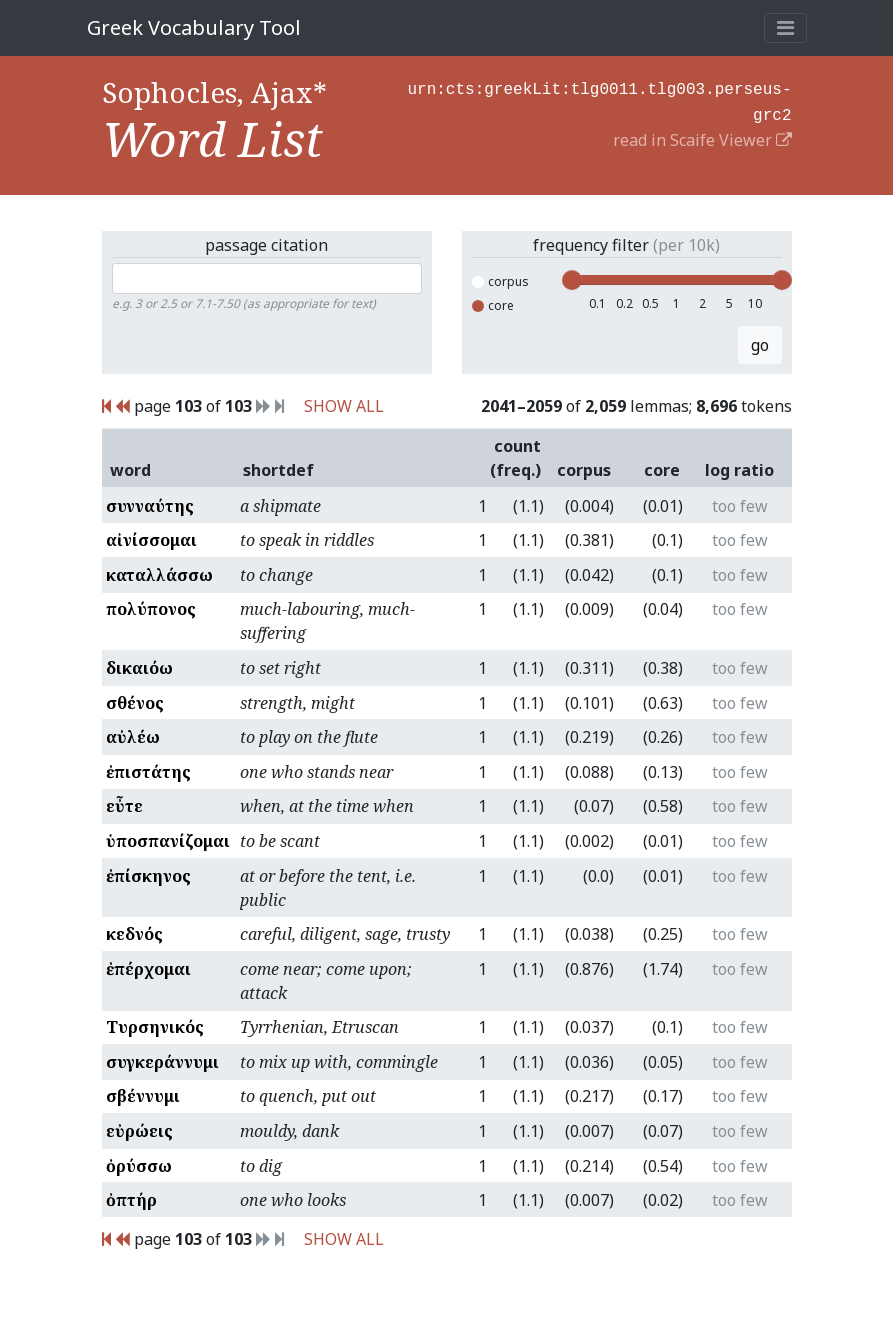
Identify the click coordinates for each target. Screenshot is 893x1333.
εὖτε (124, 806)
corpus (500, 281)
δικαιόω (139, 668)
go (760, 345)
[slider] (572, 280)
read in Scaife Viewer (702, 136)
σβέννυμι (143, 1096)
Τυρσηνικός (155, 1027)
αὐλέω (133, 737)
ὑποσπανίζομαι (168, 841)
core (493, 305)
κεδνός (134, 934)
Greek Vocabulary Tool (194, 27)
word (130, 470)
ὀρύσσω (139, 1166)
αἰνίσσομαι (151, 540)
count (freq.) (515, 458)
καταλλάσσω (159, 575)
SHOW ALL (344, 406)
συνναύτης (150, 506)
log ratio (739, 470)
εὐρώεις (139, 1131)
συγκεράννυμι (162, 1062)
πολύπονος (151, 609)
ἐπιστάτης (148, 772)
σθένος (135, 703)
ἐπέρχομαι (148, 969)
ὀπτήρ (131, 1200)
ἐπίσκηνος (148, 876)
